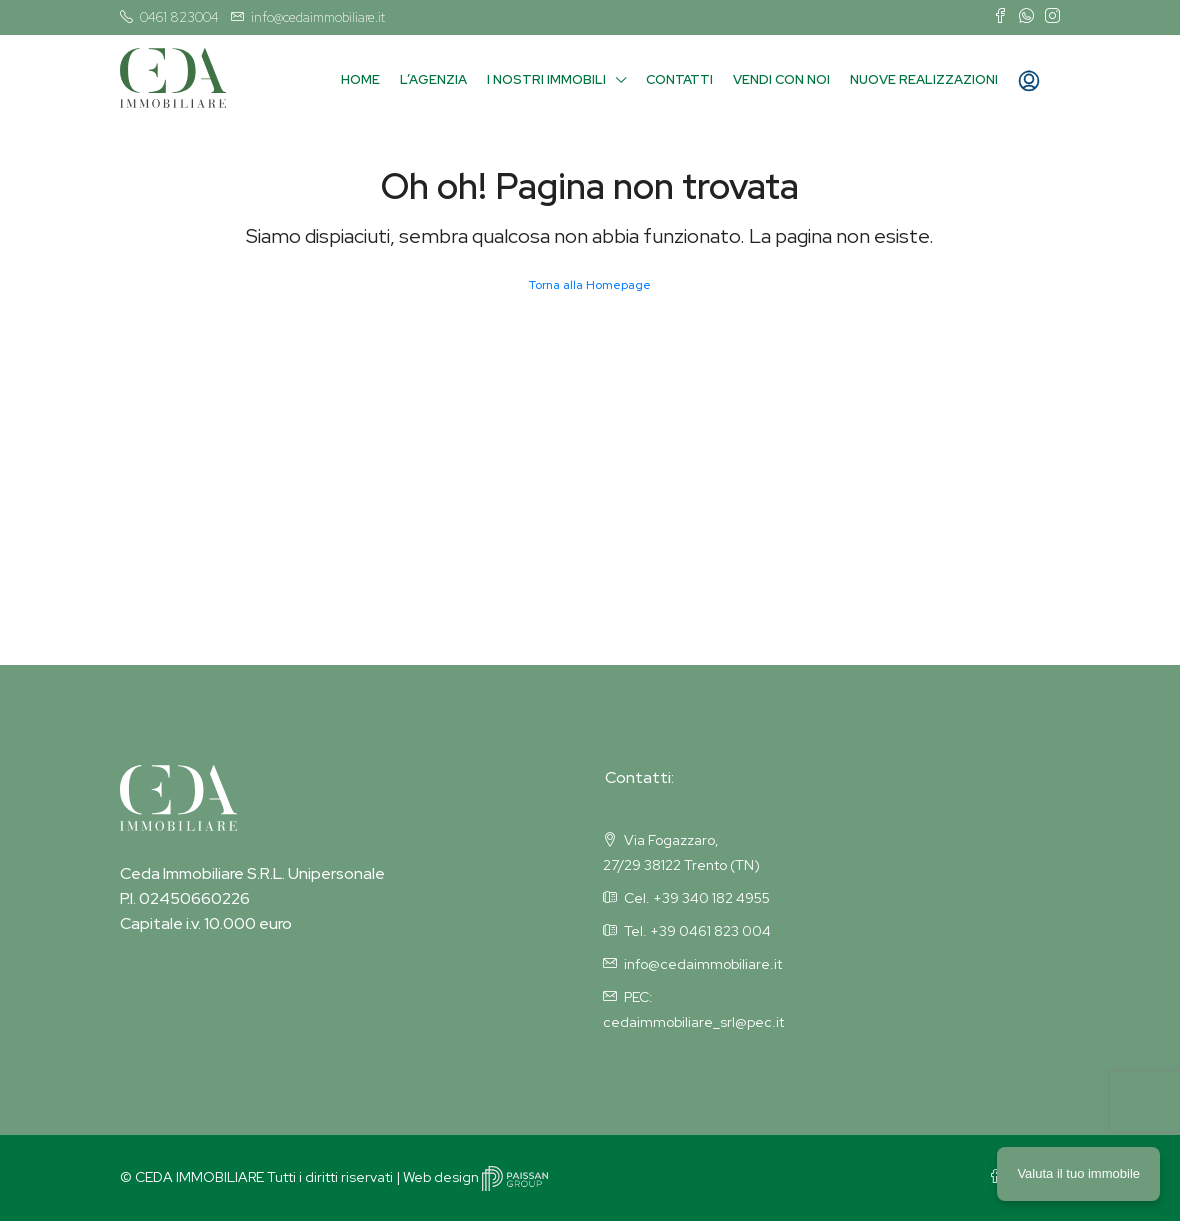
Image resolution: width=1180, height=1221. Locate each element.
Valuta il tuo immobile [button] (1078, 1173)
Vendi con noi (781, 79)
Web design (475, 1177)
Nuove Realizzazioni (924, 79)
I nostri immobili (546, 79)
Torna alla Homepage (590, 285)
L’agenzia (433, 79)
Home (360, 79)
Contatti (679, 79)
